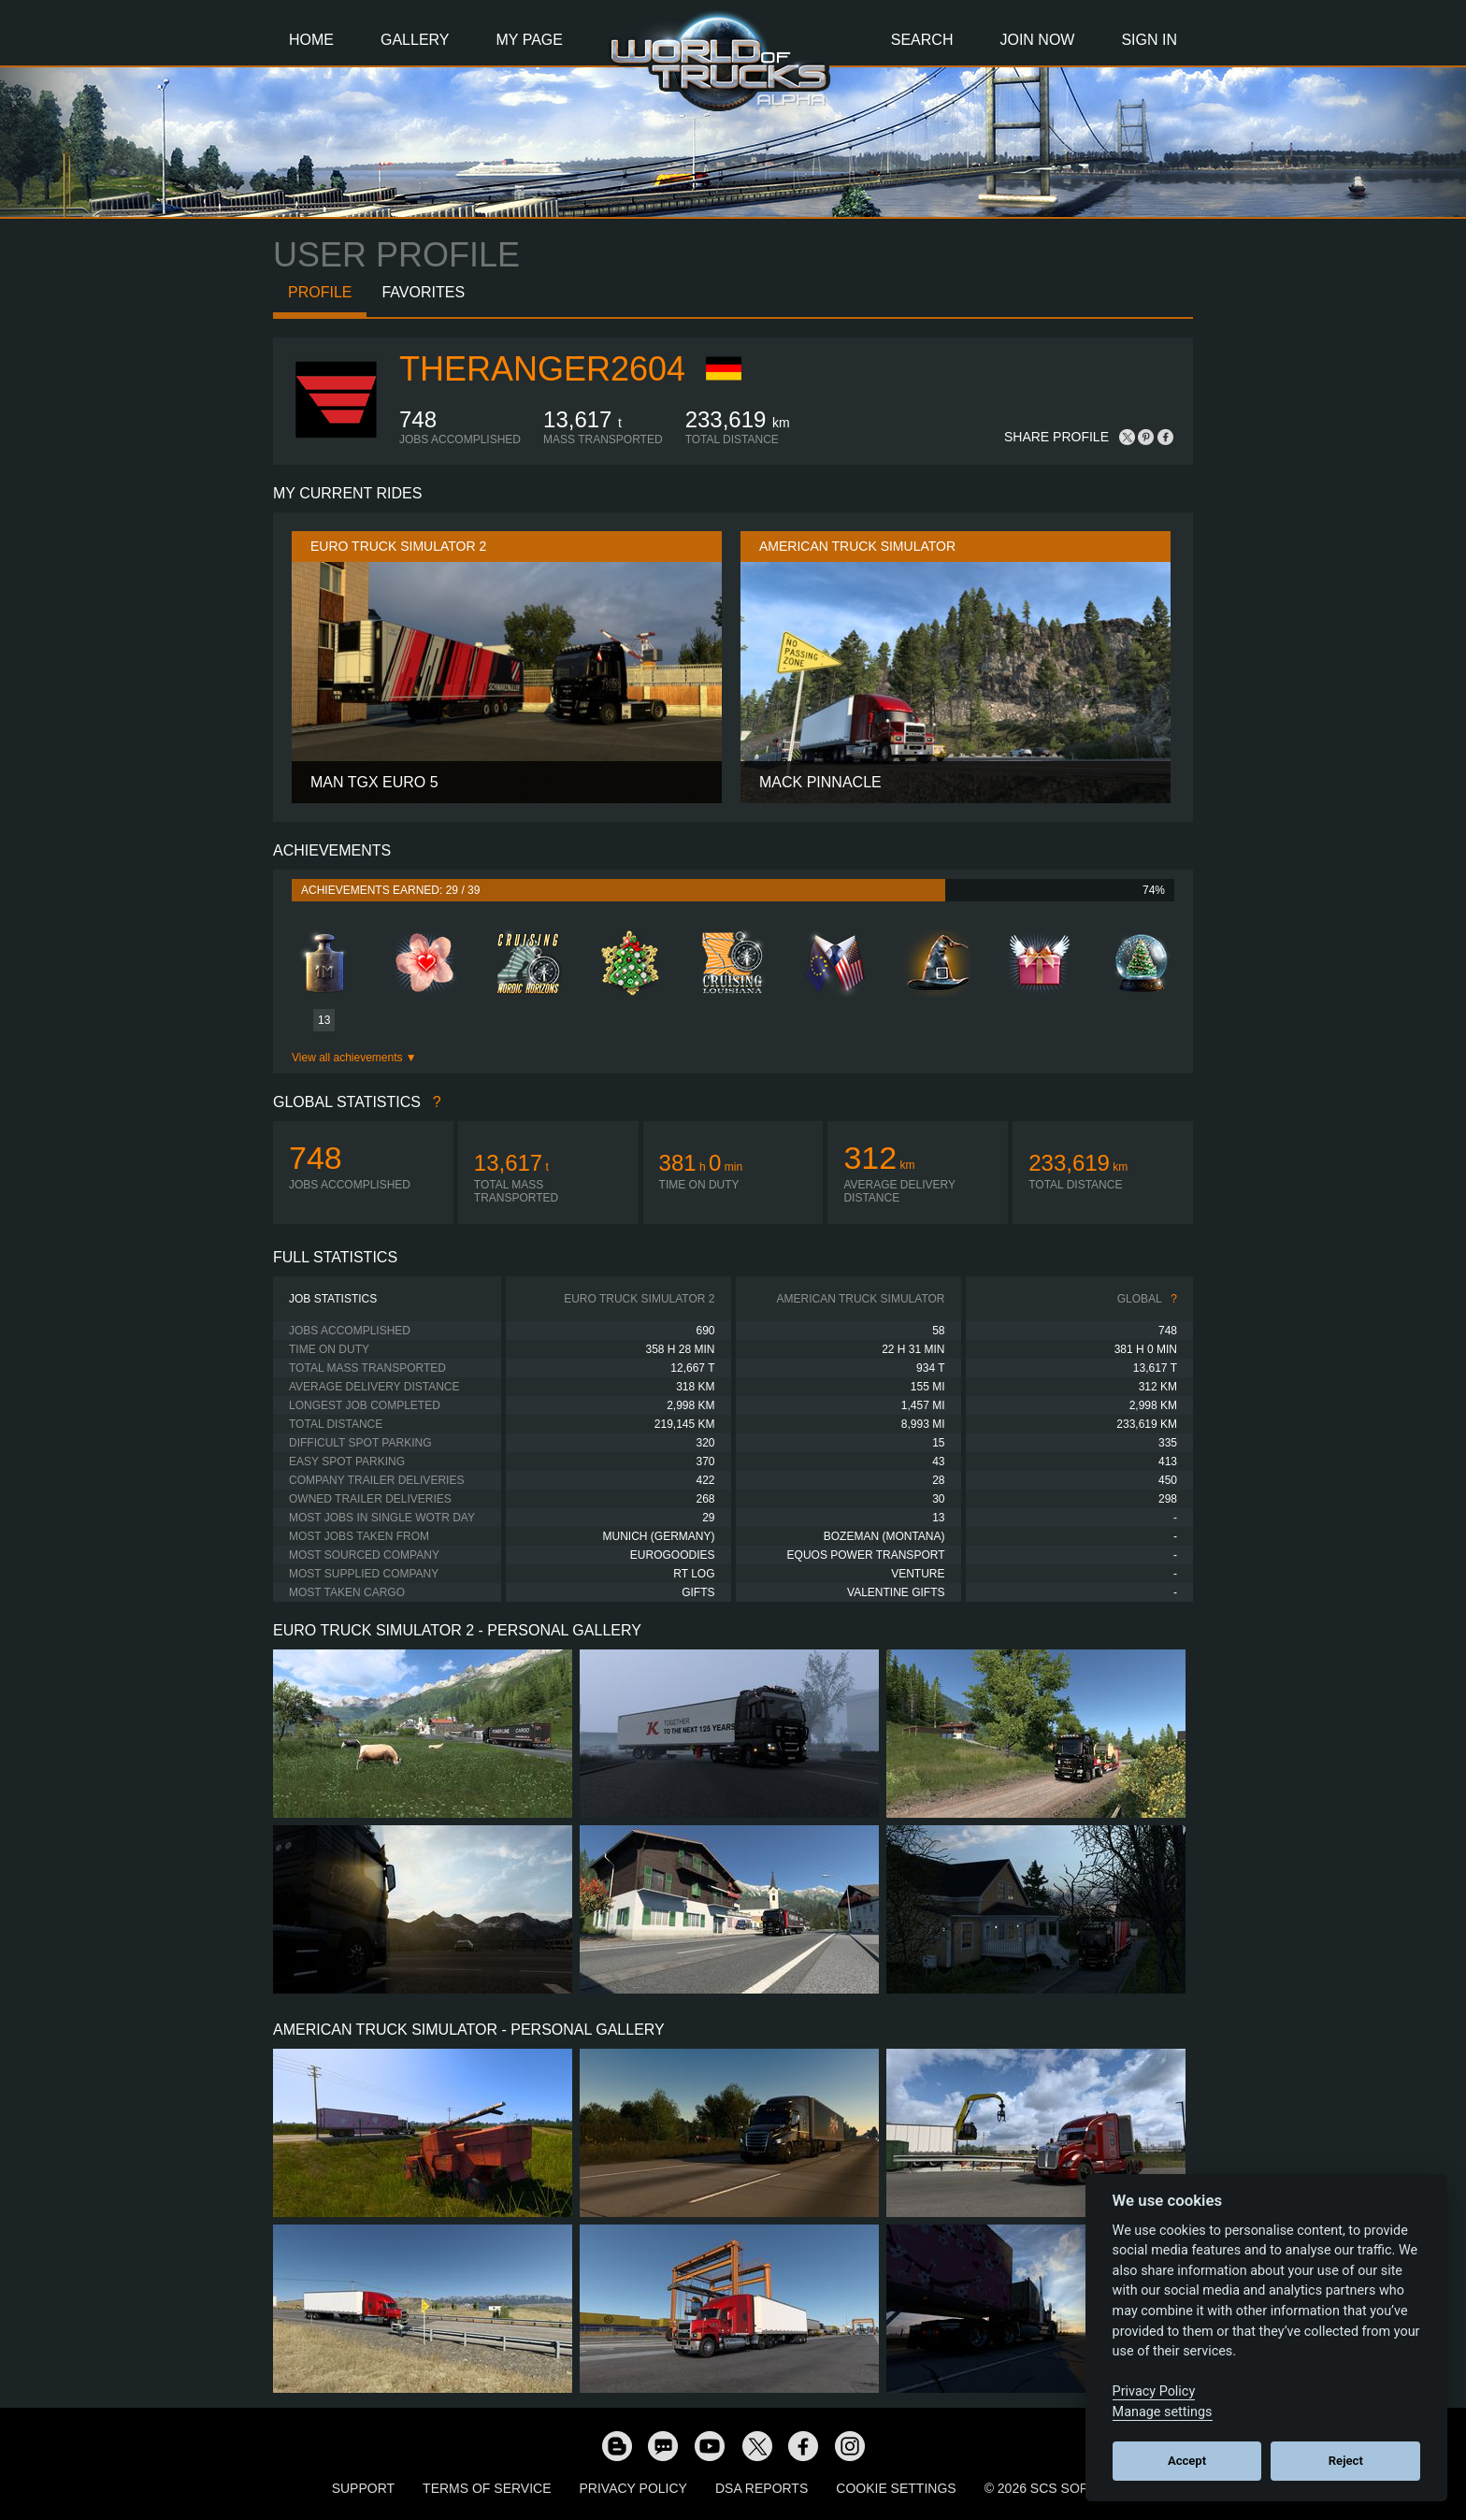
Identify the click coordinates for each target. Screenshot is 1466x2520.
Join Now (1036, 40)
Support (363, 2488)
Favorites (423, 292)
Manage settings (1163, 2412)
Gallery (415, 40)
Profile (320, 292)
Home (311, 40)
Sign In (1149, 40)
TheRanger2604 (542, 369)
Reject (1346, 2461)
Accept (1187, 2461)
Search (922, 40)
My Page (529, 40)
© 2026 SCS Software (1060, 2488)
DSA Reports (761, 2488)
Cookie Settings (896, 2488)
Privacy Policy (633, 2488)
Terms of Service (487, 2488)
